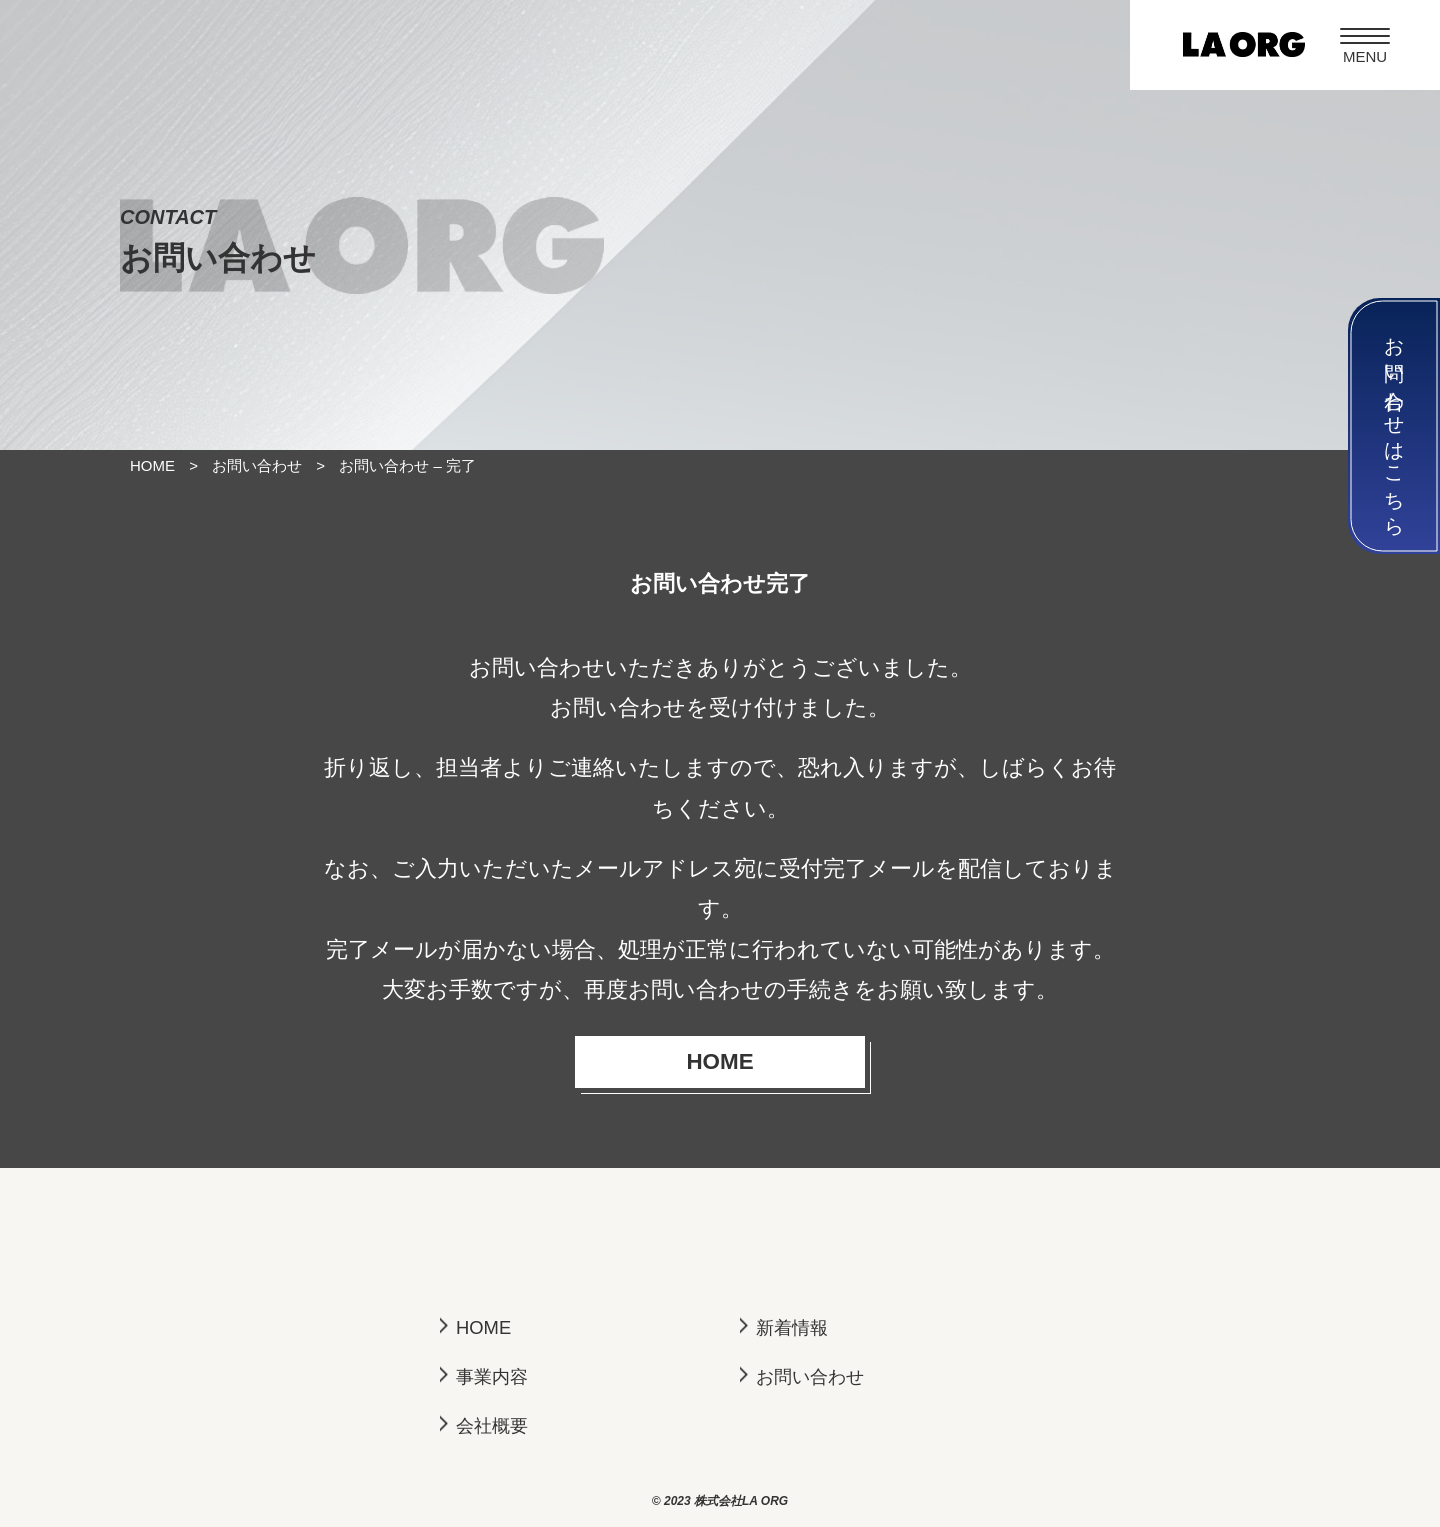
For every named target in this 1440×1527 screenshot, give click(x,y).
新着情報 (792, 1327)
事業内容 (492, 1376)
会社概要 (492, 1425)
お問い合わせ (810, 1376)
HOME (765, 1061)
